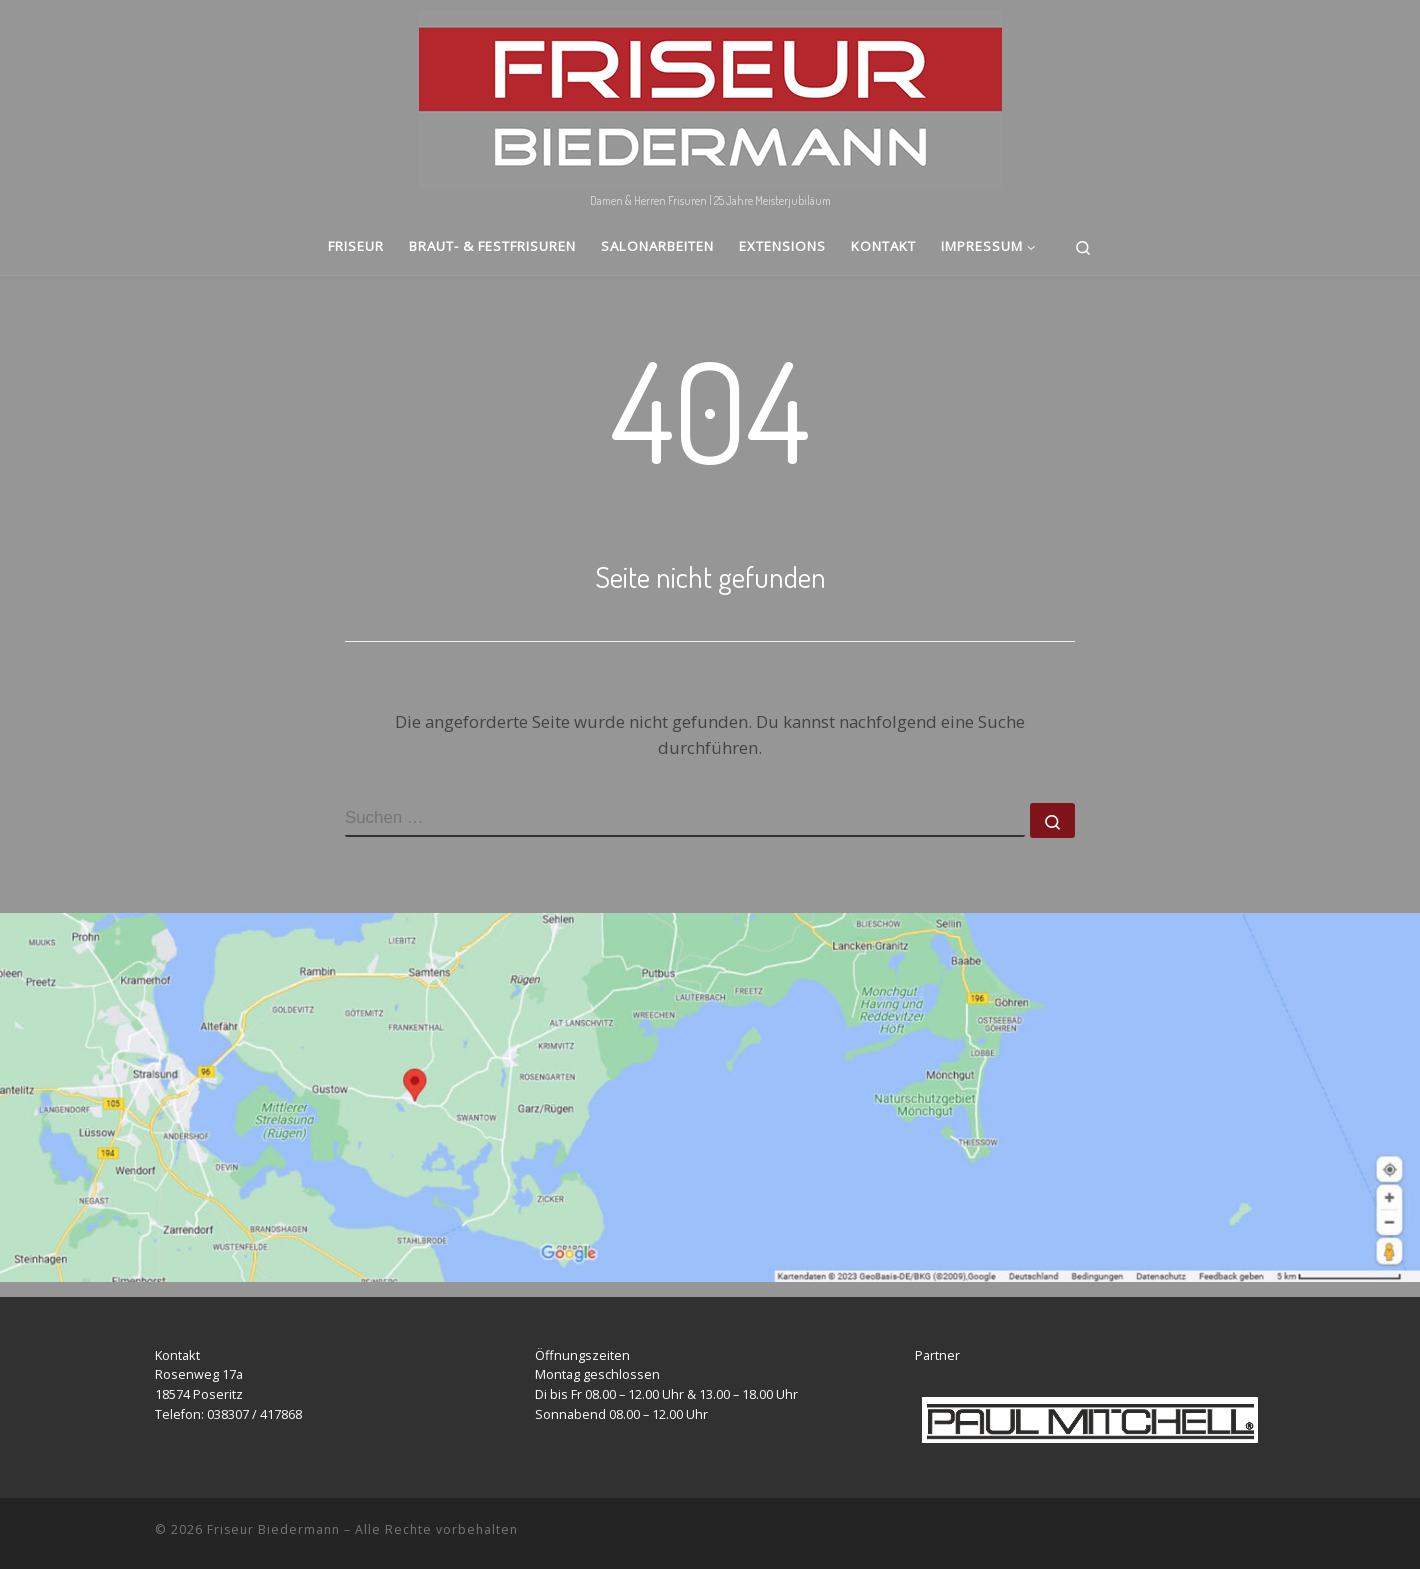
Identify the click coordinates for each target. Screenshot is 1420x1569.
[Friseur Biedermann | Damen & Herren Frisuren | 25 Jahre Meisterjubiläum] (710, 93)
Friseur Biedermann (273, 1529)
